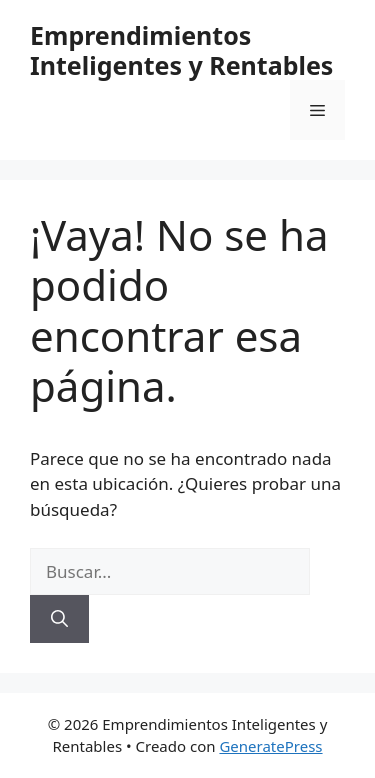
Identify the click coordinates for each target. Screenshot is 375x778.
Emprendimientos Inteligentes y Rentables (181, 50)
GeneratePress (270, 746)
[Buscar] (59, 619)
